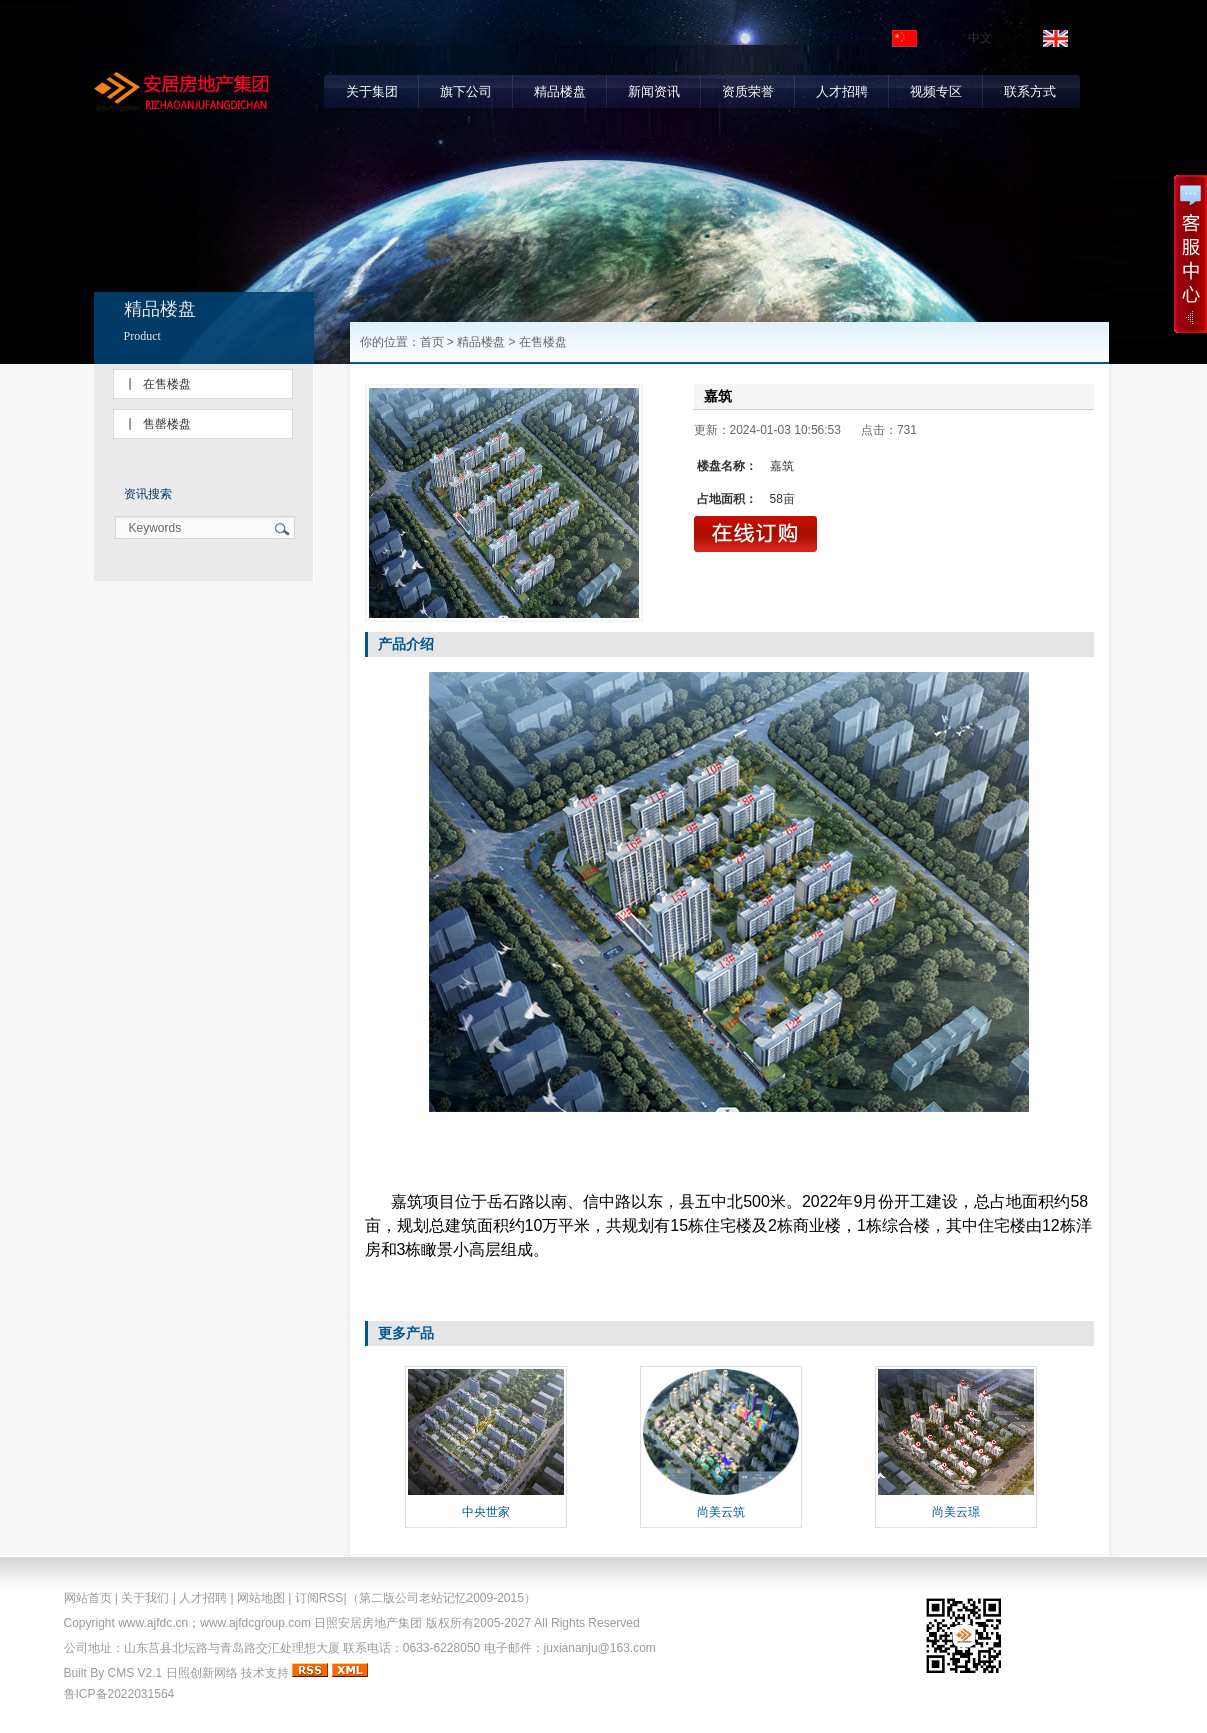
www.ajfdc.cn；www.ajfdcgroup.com (214, 1623)
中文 (980, 38)
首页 (432, 342)
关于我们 (145, 1598)
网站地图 (261, 1598)
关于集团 (372, 91)
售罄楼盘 (167, 424)
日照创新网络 (202, 1673)
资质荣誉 (748, 91)
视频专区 (936, 91)
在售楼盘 (167, 384)
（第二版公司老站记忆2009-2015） (441, 1598)
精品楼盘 (560, 91)
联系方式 (1030, 91)
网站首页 (88, 1598)
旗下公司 (466, 91)
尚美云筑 (721, 1512)
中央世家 (486, 1512)
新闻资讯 (654, 91)
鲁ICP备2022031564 (119, 1694)
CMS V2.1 (135, 1673)
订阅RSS (319, 1598)
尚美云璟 (956, 1512)
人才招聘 (842, 91)
